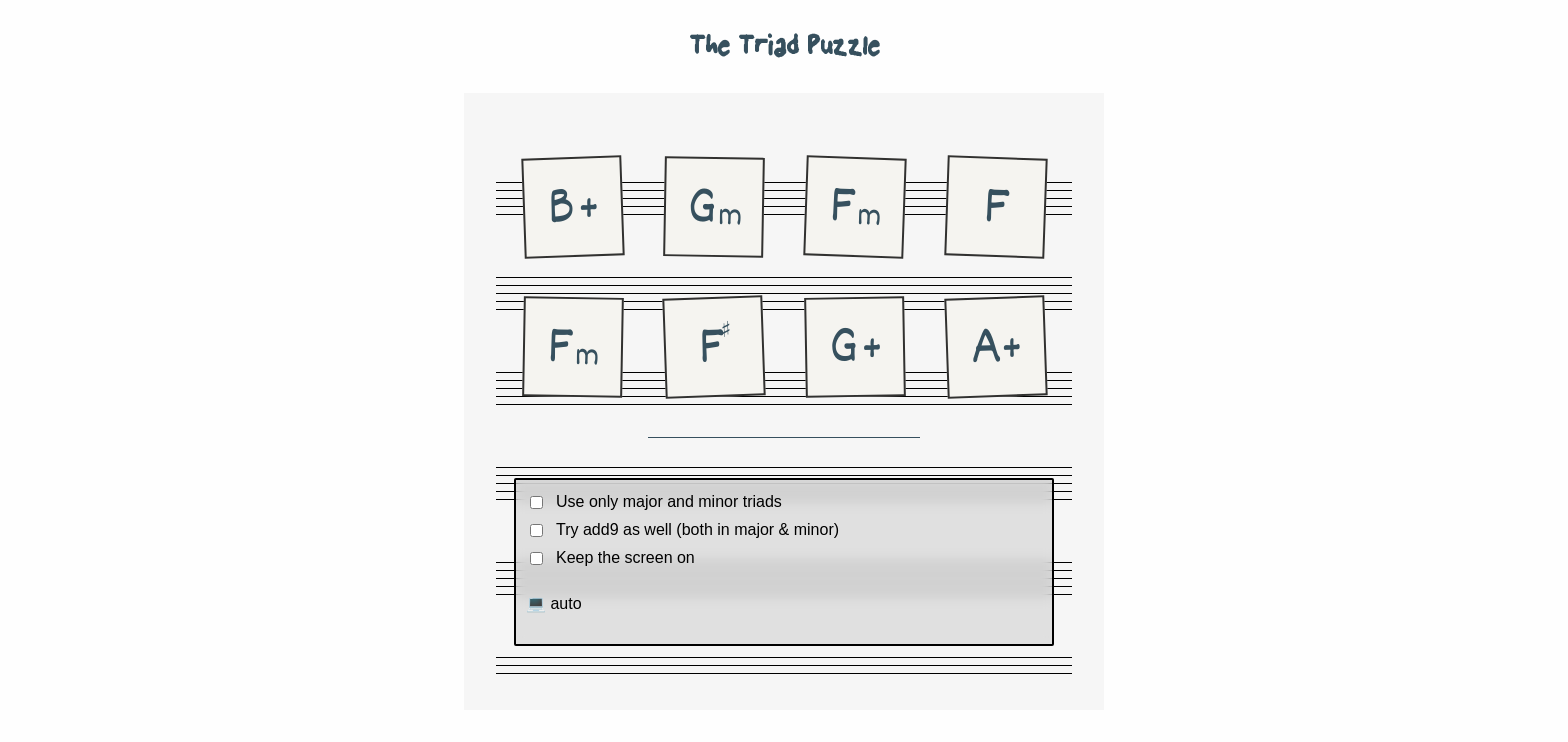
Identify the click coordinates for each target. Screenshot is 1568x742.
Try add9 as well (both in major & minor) (697, 529)
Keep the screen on (625, 557)
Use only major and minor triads (669, 501)
